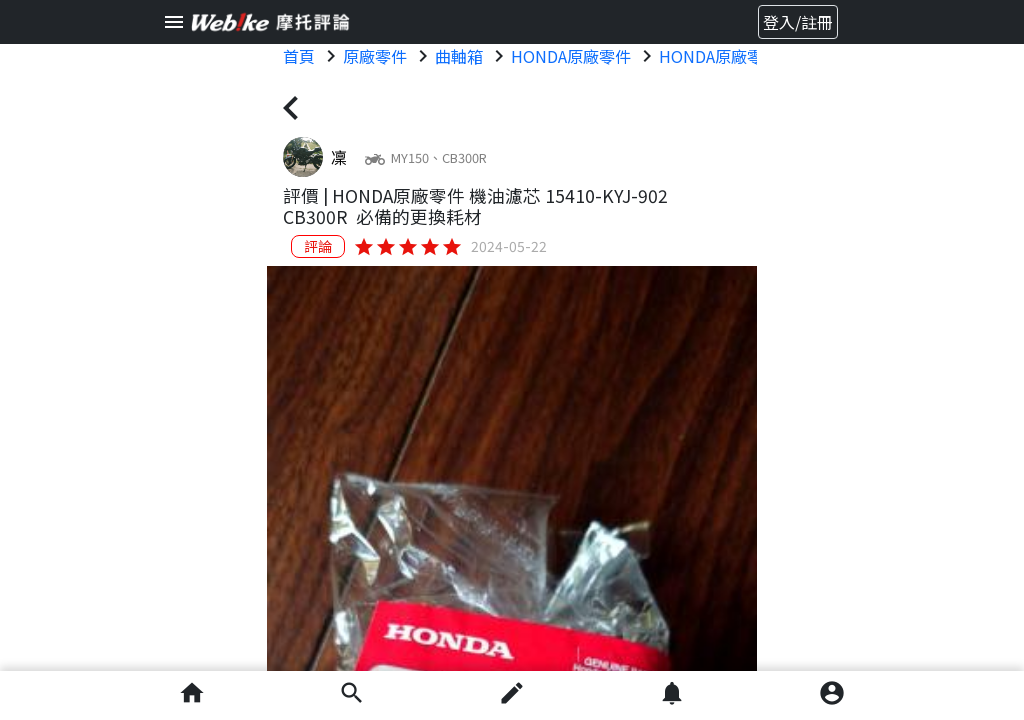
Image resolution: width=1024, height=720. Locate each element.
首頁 (299, 56)
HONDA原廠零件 (571, 56)
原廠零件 (375, 56)
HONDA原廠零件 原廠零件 (753, 56)
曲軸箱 (459, 56)
